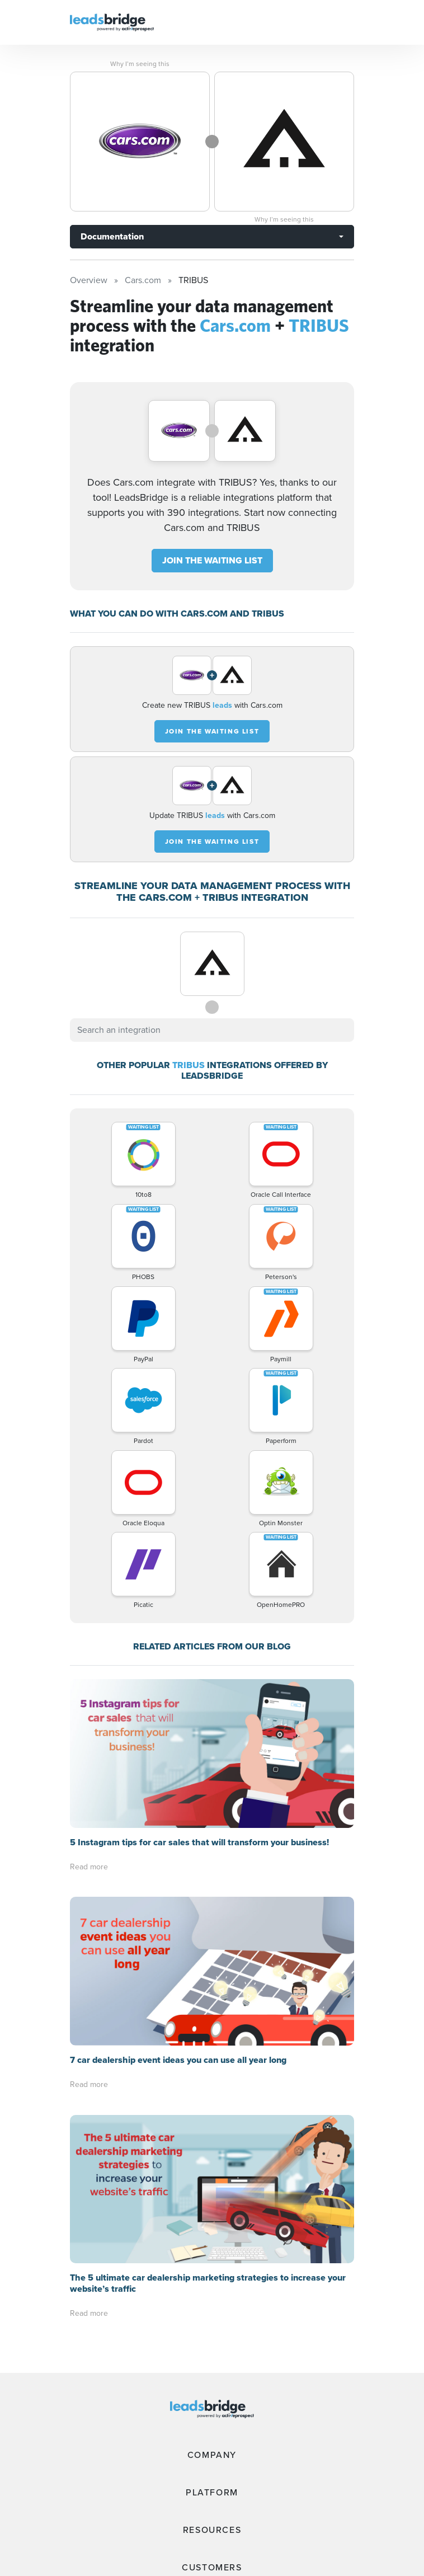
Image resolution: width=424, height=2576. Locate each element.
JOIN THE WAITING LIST (212, 560)
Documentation (112, 236)
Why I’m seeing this (139, 63)
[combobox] (212, 1030)
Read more (89, 1867)
